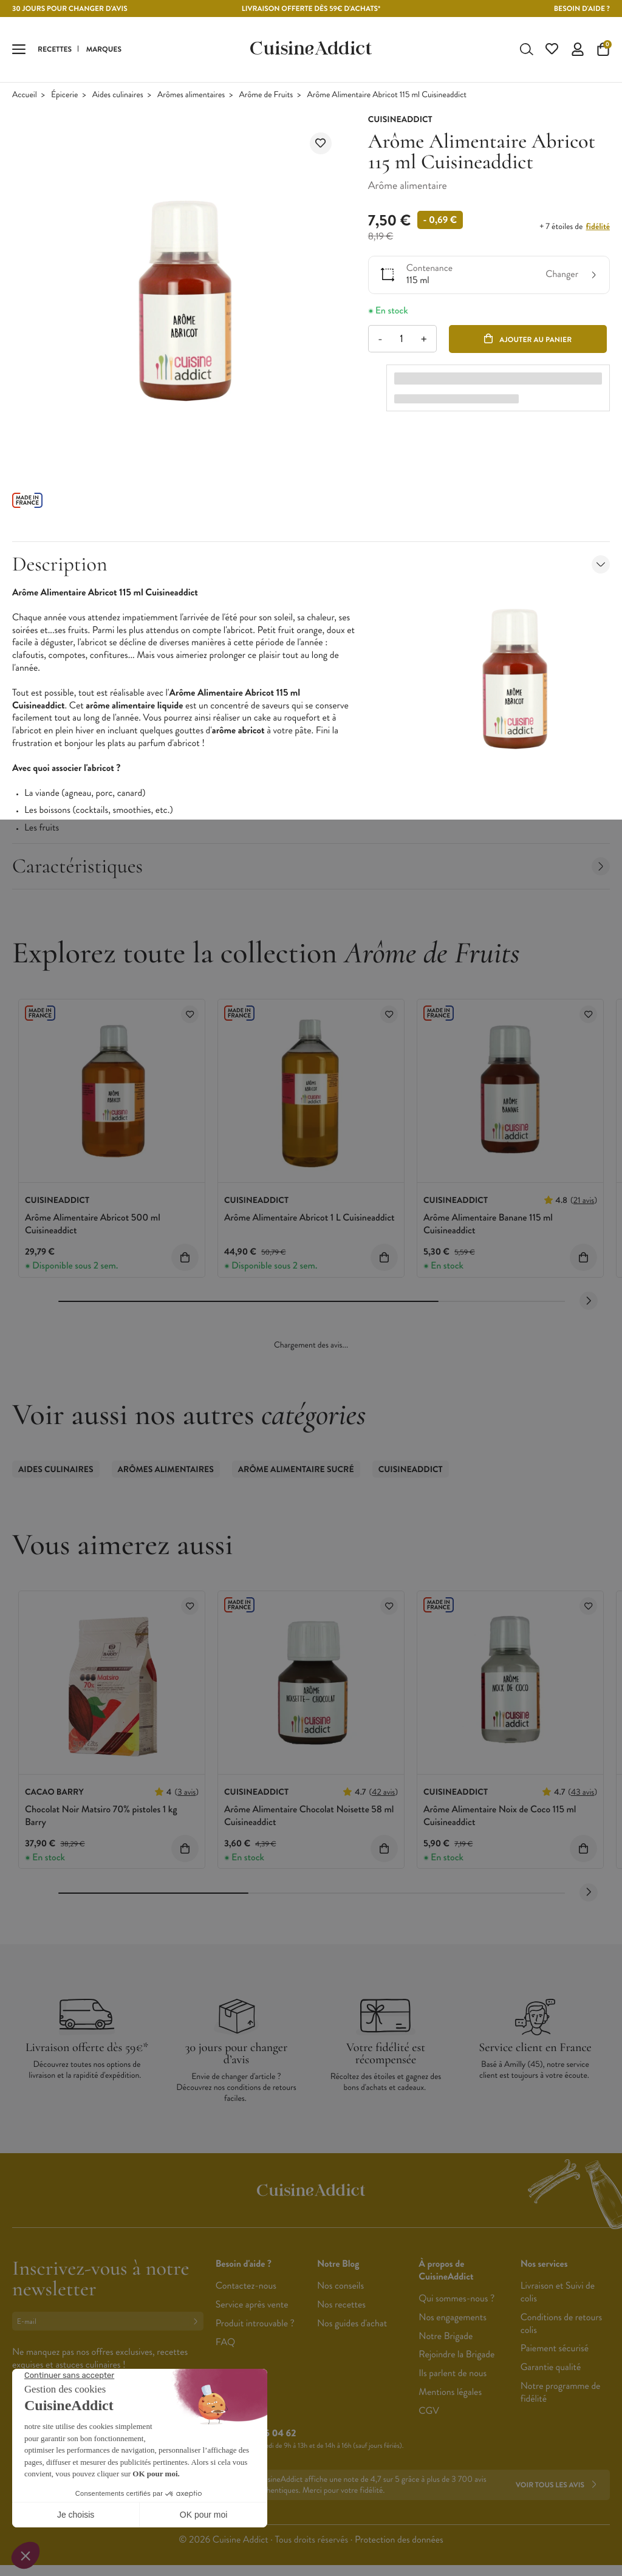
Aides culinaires (117, 96)
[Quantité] (402, 340)
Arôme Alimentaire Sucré (296, 1471)
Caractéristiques (311, 867)
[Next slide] (588, 1302)
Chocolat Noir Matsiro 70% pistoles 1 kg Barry (101, 1817)
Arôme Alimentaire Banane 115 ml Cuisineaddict (488, 1225)
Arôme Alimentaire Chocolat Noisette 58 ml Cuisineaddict (309, 1817)
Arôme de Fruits (266, 96)
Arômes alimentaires (191, 96)
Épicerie (64, 96)
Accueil (24, 96)
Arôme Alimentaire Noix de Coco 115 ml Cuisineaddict (499, 1817)
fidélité (598, 228)
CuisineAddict (410, 1471)
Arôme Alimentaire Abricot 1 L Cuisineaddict (309, 1219)
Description (311, 565)
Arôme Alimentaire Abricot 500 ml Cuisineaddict (92, 1225)
